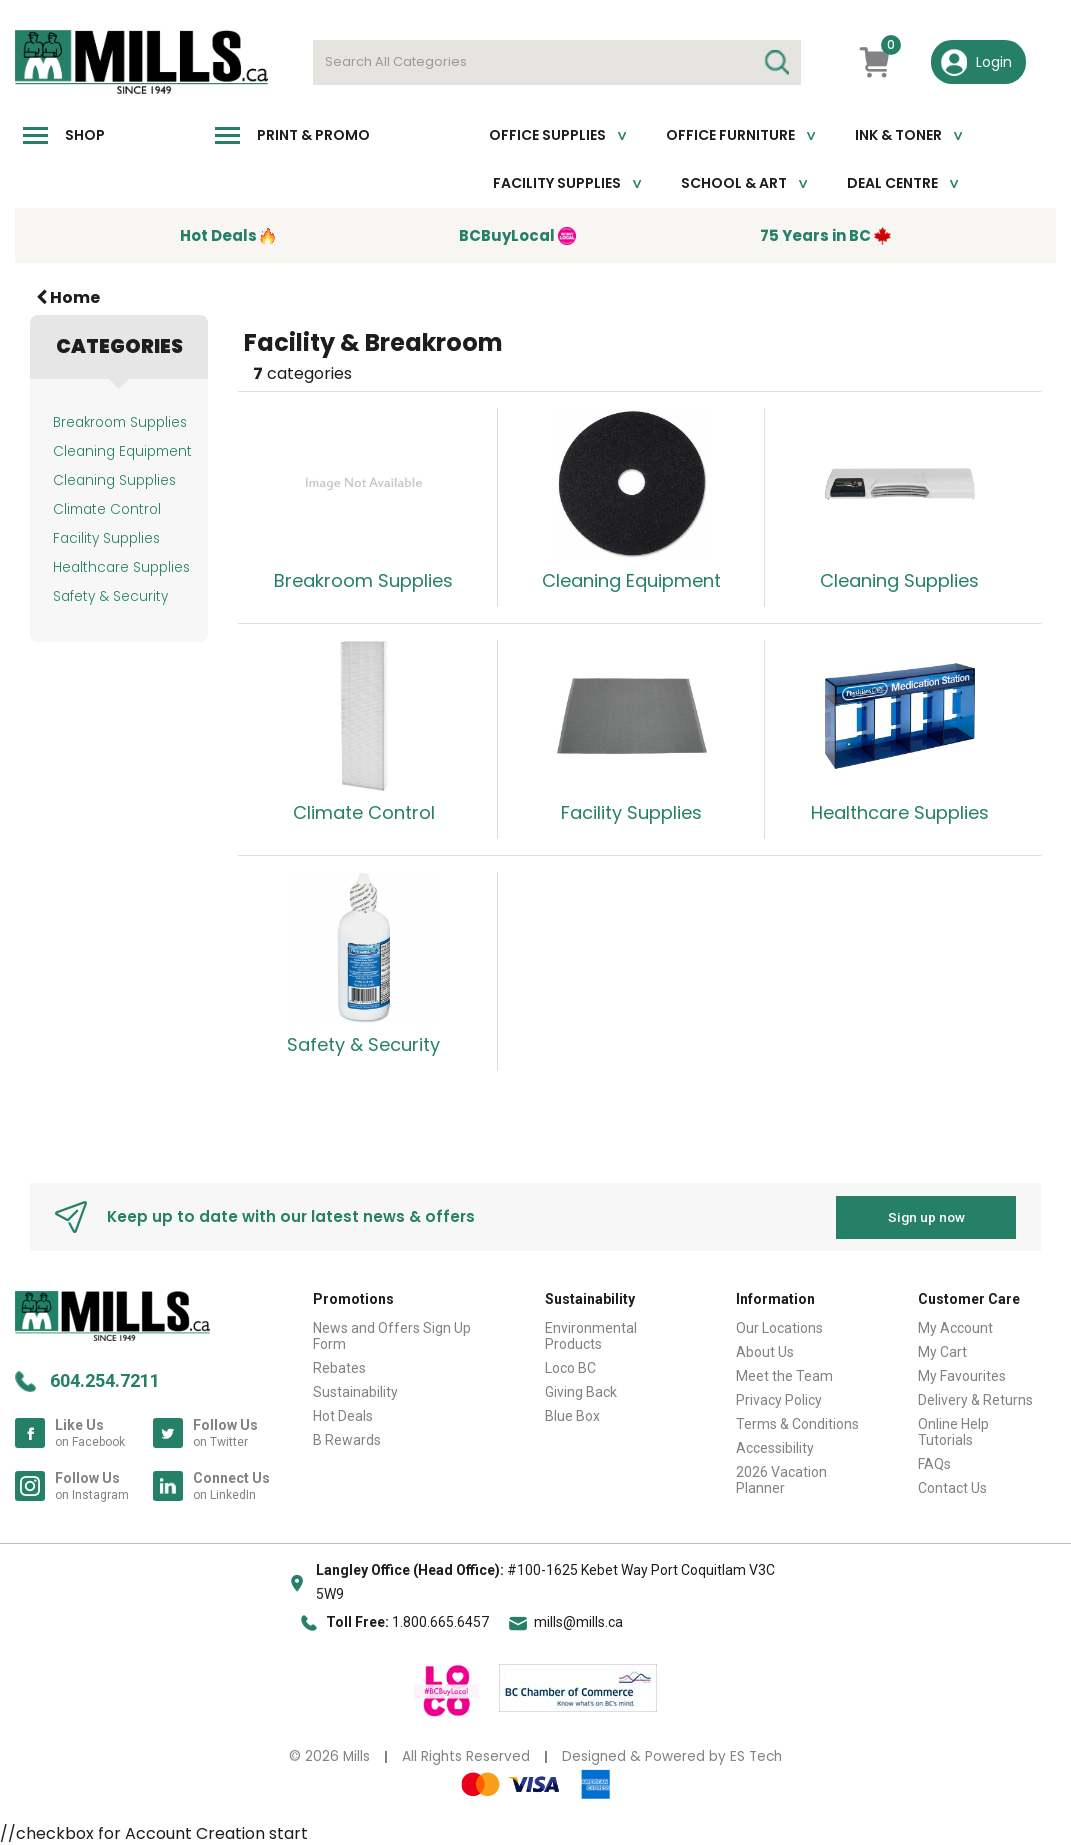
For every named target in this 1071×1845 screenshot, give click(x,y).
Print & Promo (313, 135)
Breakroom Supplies (120, 422)
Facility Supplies (557, 183)
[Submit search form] (776, 62)
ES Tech (756, 1755)
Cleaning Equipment (122, 451)
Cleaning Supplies (114, 480)
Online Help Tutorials (953, 1431)
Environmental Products (591, 1335)
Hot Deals (343, 1415)
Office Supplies (547, 135)
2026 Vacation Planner (781, 1479)
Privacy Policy (779, 1399)
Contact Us (952, 1487)
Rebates (339, 1367)
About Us (765, 1351)
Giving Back (581, 1391)
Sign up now (926, 1216)
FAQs (934, 1463)
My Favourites (962, 1375)
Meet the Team (784, 1375)
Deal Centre (892, 183)
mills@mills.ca (578, 1622)
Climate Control (107, 509)
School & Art (734, 183)
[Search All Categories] (557, 62)
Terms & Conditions (797, 1423)
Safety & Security (110, 596)
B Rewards (347, 1439)
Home (68, 297)
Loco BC (570, 1367)
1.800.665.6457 (440, 1622)
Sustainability (355, 1391)
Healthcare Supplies (121, 567)
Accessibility (775, 1447)
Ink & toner (898, 135)
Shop (85, 135)
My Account (955, 1327)
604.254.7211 (105, 1379)
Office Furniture (730, 135)
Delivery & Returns (975, 1399)
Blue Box (572, 1415)
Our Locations (779, 1327)
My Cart (942, 1351)
